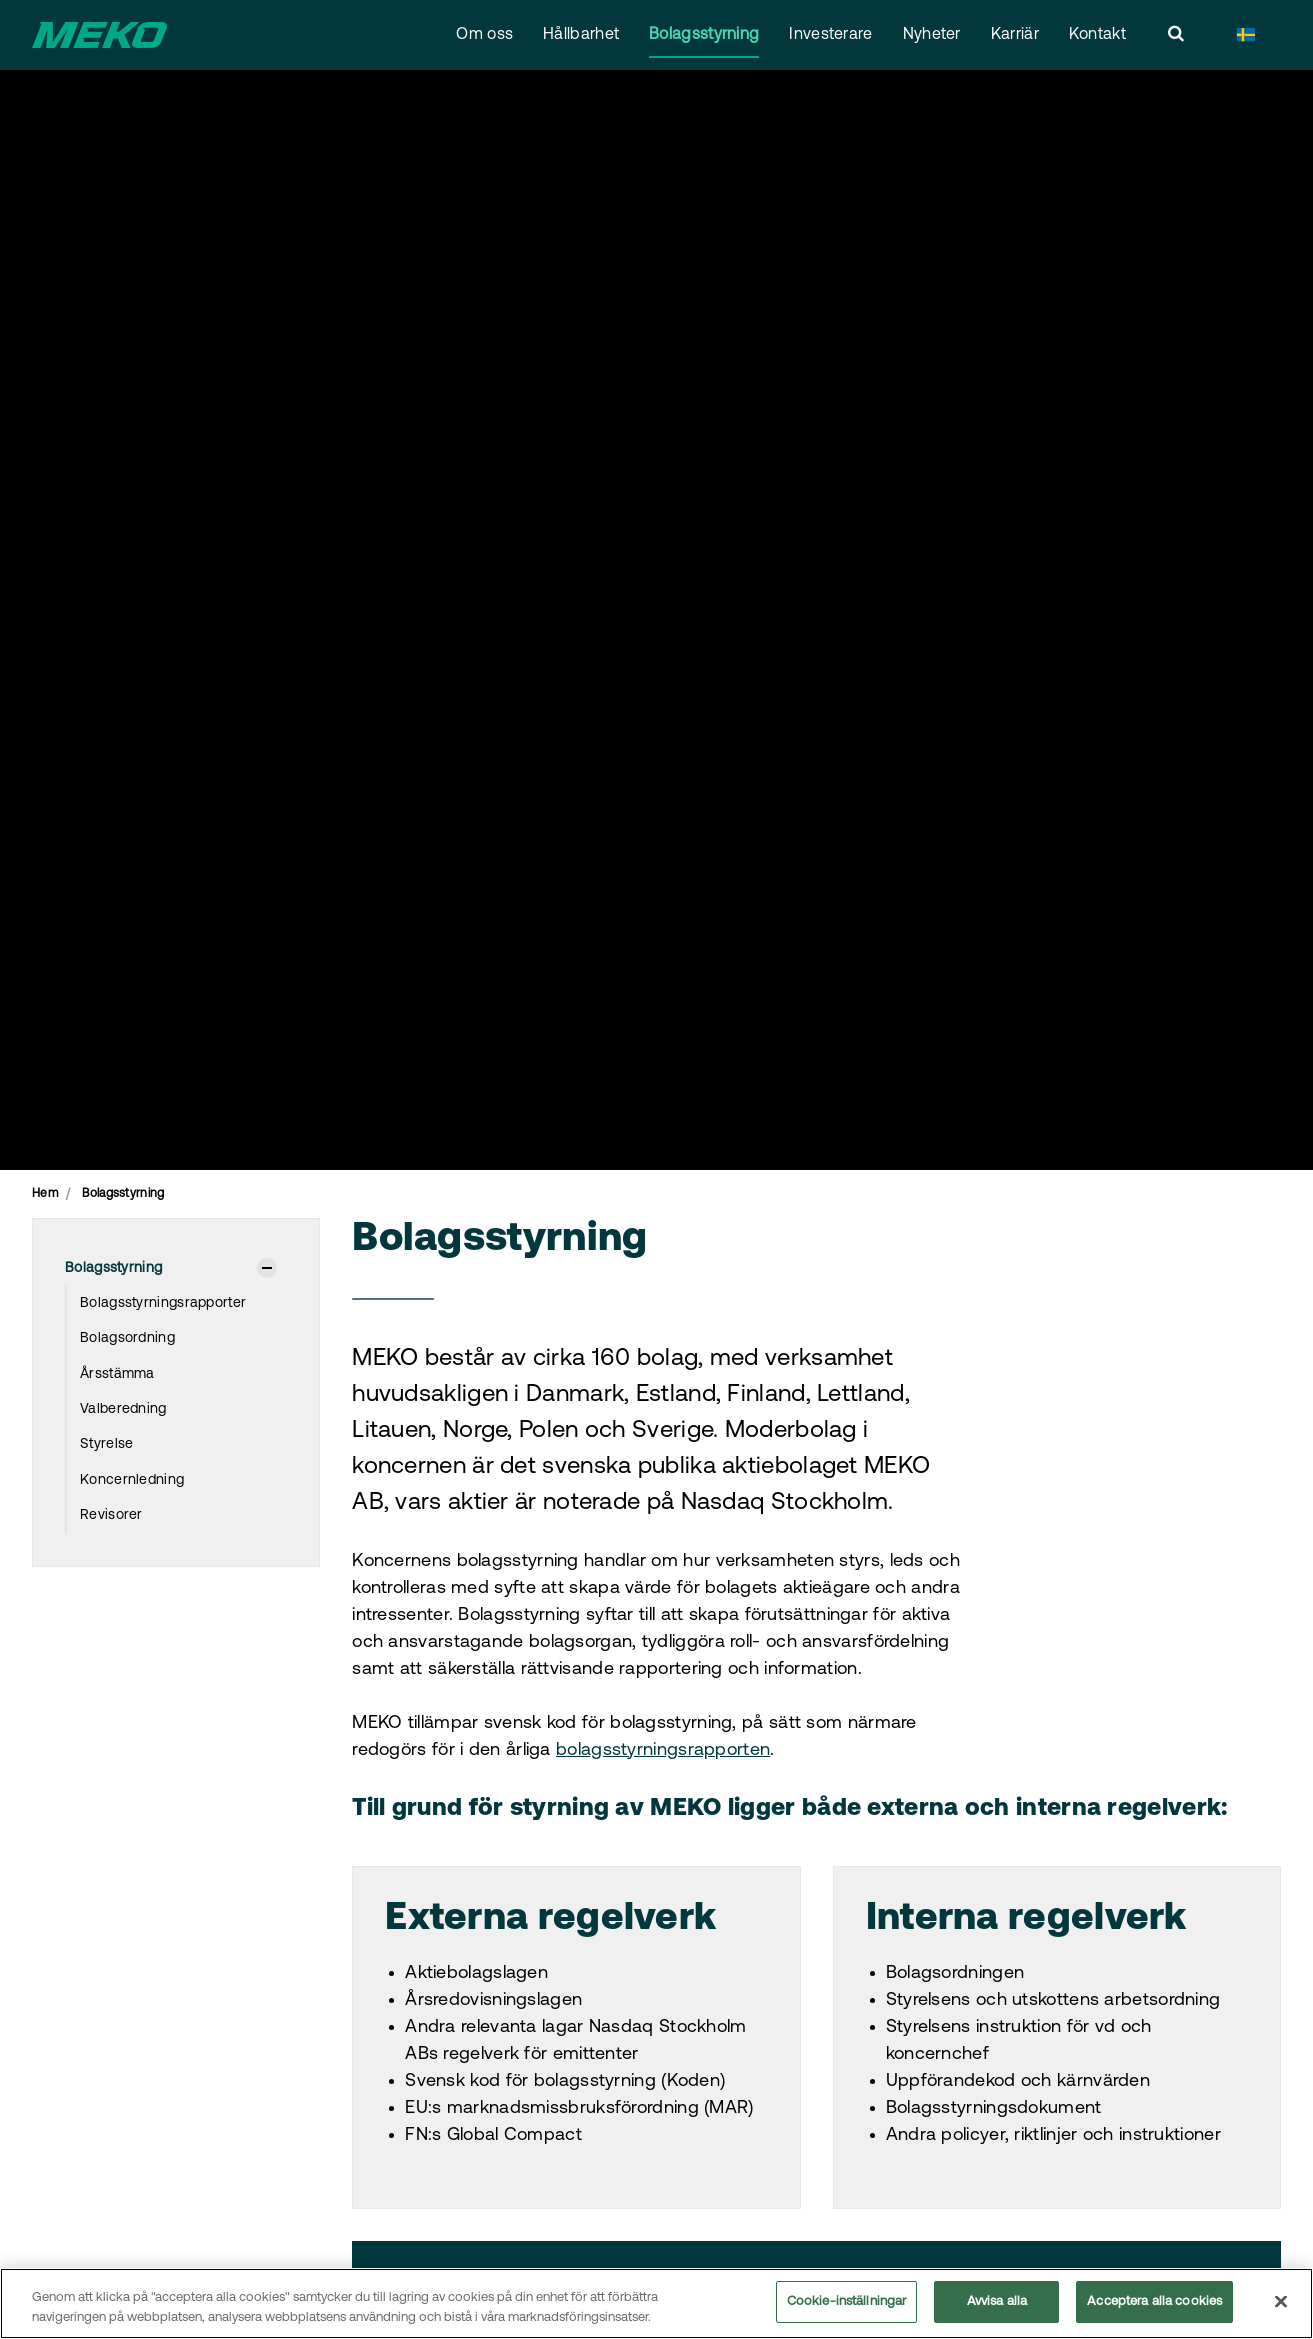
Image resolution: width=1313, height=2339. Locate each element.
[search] (1176, 35)
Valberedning (123, 1409)
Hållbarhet (581, 35)
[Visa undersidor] (267, 1268)
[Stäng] (1281, 2301)
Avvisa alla (997, 2302)
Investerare (830, 35)
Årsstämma (117, 1374)
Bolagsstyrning (704, 35)
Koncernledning (132, 1480)
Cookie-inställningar (847, 2302)
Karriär (1015, 35)
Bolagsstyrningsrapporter (163, 1303)
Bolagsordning (127, 1338)
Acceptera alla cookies (1154, 2302)
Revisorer (111, 1515)
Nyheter (932, 35)
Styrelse (106, 1444)
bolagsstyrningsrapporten (663, 1750)
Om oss (484, 35)
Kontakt (1097, 35)
